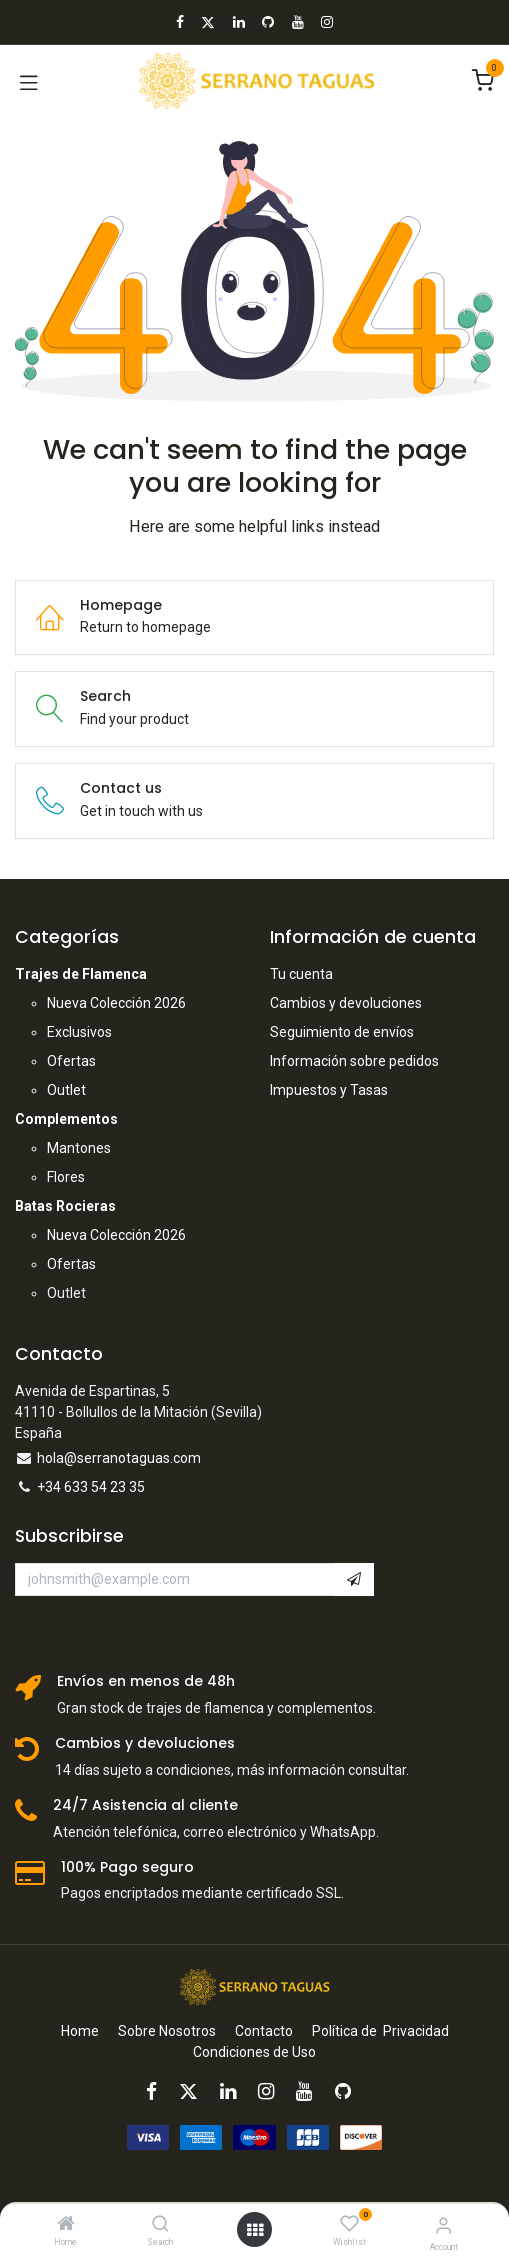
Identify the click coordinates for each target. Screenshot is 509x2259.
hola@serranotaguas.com (119, 1458)
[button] (354, 1580)
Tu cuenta (301, 974)
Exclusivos (79, 1032)
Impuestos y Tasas (329, 1090)
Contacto (264, 2031)
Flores (66, 1177)
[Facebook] (180, 22)
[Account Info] (443, 2225)
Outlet (66, 1090)
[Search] (160, 2225)
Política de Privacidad (380, 2031)
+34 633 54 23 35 (91, 1487)
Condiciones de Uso (254, 2052)
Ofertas (71, 1061)
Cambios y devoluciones (346, 1003)
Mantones (79, 1148)
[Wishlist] (349, 2224)
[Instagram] (327, 22)
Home (80, 2031)
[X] (208, 22)
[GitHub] (268, 22)
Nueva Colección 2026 (116, 1003)
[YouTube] (298, 22)
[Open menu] (255, 2230)
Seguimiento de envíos (342, 1032)
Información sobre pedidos (354, 1061)
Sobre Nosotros (167, 2031)
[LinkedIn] (239, 22)
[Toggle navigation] (29, 81)
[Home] (66, 2225)
